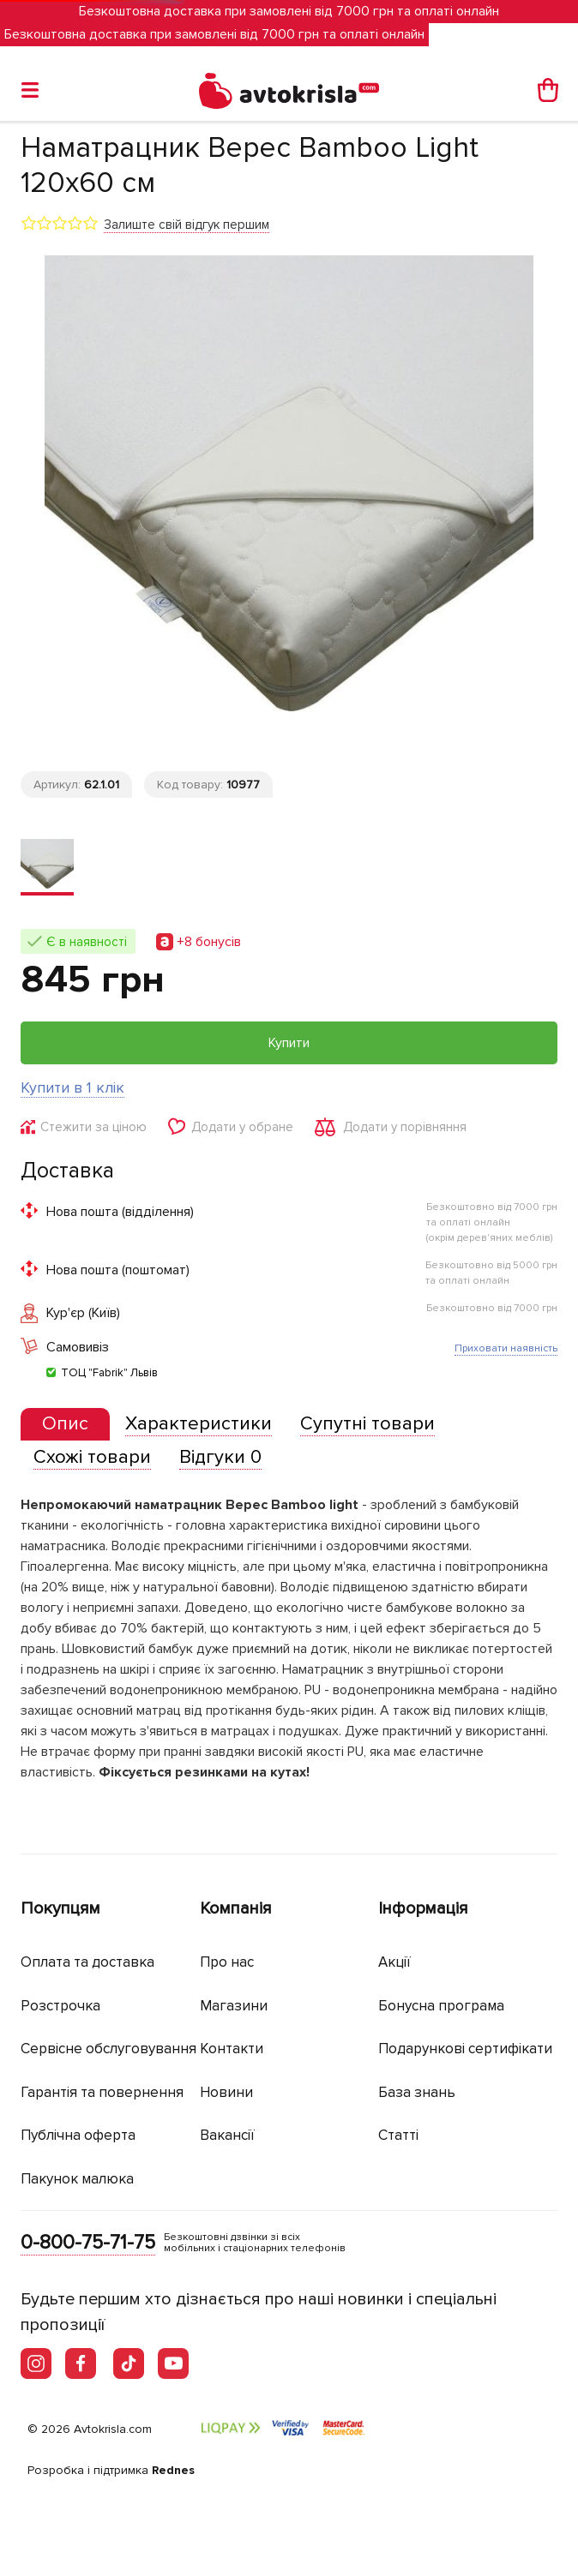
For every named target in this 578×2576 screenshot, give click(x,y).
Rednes (173, 2470)
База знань (416, 2092)
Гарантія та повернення (102, 2092)
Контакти (231, 2049)
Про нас (227, 1962)
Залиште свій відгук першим (186, 224)
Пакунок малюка (77, 2179)
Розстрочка (60, 2006)
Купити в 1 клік (72, 1087)
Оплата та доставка (87, 1962)
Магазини (234, 2006)
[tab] (65, 1424)
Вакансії (227, 2135)
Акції (394, 1962)
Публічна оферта (78, 2135)
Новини (226, 2092)
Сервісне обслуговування (108, 2049)
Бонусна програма (441, 2006)
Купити (289, 1042)
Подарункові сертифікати (465, 2049)
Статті (398, 2135)
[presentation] (65, 1424)
